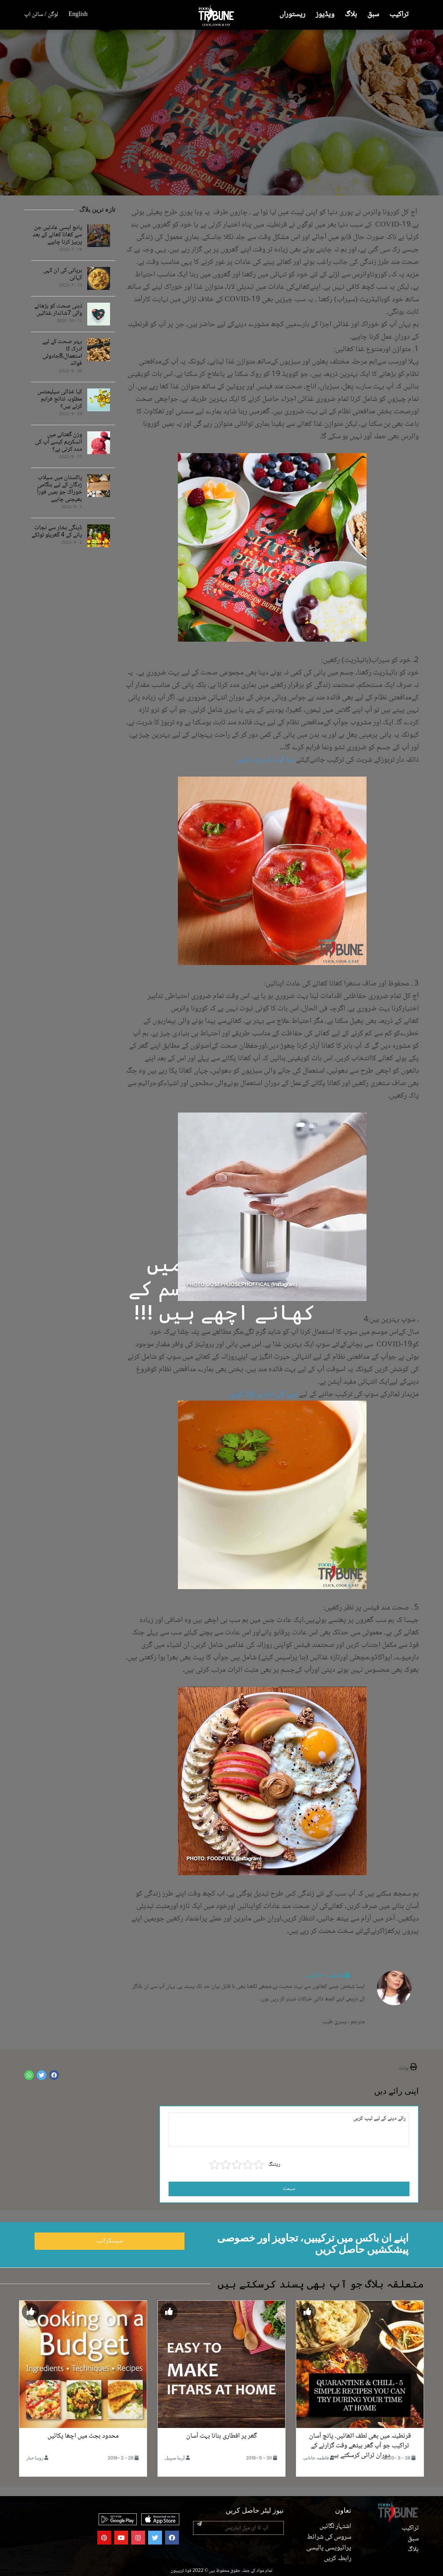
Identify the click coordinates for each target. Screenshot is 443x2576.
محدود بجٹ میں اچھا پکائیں (83, 2436)
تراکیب (398, 14)
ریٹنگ (274, 2165)
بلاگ (351, 14)
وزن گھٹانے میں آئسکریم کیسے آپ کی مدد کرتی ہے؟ (58, 442)
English (78, 14)
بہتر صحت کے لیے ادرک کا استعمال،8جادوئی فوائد (62, 352)
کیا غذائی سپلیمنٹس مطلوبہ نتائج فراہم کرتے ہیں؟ (59, 399)
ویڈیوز (325, 14)
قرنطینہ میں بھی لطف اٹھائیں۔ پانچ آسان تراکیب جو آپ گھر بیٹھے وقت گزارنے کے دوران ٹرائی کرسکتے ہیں (360, 2445)
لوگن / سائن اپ (41, 14)
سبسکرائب (109, 2241)
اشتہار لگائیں (335, 2526)
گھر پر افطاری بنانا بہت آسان (221, 2436)
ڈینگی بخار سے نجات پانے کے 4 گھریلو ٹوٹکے (56, 531)
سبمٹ (289, 2188)
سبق (373, 14)
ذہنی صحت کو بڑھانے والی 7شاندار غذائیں (58, 310)
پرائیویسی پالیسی (328, 2548)
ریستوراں (292, 14)
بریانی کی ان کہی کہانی (62, 274)
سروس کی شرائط (329, 2537)
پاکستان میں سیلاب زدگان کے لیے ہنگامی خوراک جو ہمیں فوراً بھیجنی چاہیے (59, 488)
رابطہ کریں (337, 2559)
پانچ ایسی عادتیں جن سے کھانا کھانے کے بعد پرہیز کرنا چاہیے (57, 235)
